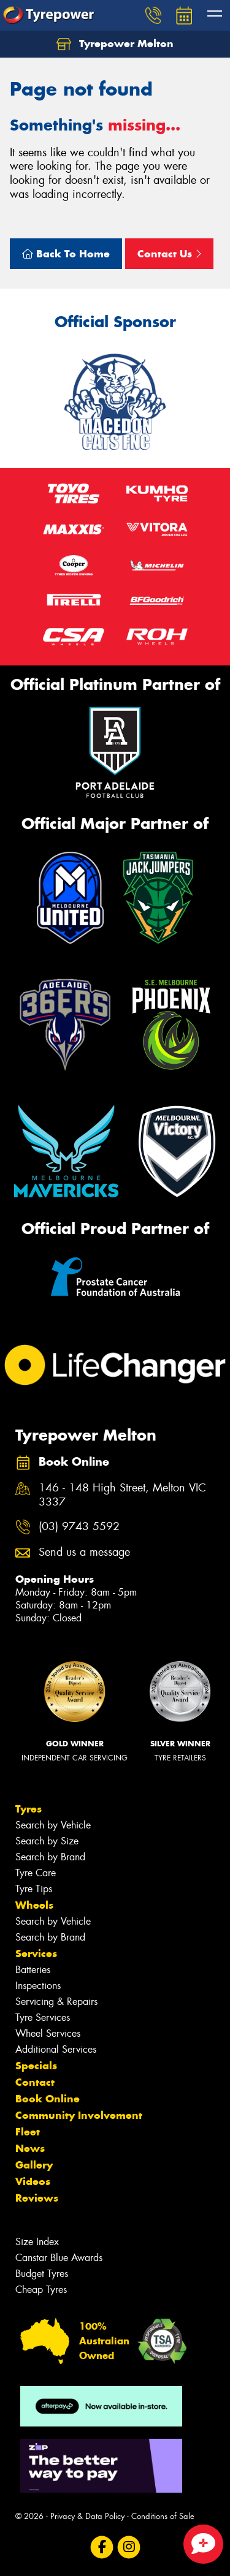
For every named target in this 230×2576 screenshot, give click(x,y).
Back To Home (66, 253)
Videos (32, 2181)
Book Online (47, 2098)
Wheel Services (47, 2033)
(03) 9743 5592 (79, 1527)
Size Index (37, 2241)
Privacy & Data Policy (87, 2516)
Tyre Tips (33, 1888)
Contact (35, 2082)
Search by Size (47, 1841)
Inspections (38, 1985)
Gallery (34, 2165)
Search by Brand (50, 1857)
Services (36, 1953)
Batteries (32, 1969)
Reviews (36, 2198)
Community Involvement (78, 2115)
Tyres (28, 1809)
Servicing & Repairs (56, 2001)
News (30, 2148)
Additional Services (55, 2049)
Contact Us (169, 253)
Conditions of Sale (162, 2516)
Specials (36, 2065)
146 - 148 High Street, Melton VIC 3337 (122, 1495)
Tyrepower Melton (115, 44)
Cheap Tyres (41, 2289)
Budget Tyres (41, 2273)
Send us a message (84, 1552)
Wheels (34, 1905)
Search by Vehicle (53, 1825)
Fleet (27, 2131)
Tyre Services (42, 2017)
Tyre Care (35, 1872)
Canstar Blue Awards (58, 2257)
